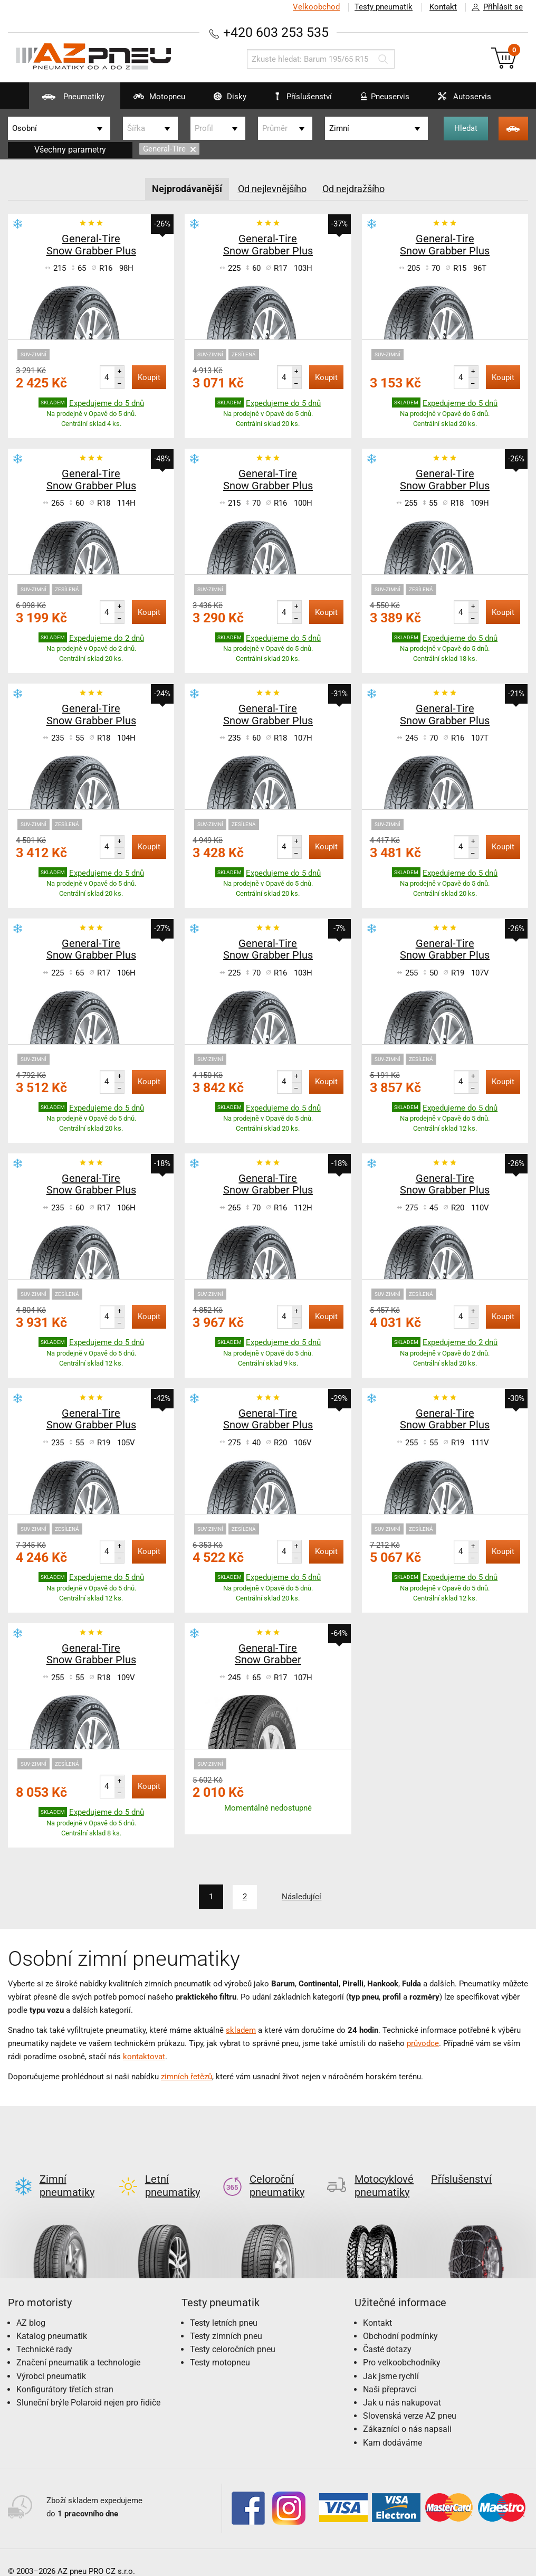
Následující (302, 1896)
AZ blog (30, 2305)
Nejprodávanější (187, 188)
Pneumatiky (66, 100)
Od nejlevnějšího (272, 188)
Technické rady (44, 2332)
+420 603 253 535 (276, 32)
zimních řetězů (186, 2076)
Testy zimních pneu (226, 2319)
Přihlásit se (494, 7)
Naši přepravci (389, 2372)
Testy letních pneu (223, 2305)
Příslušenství (303, 96)
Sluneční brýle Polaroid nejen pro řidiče (88, 2385)
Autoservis (458, 100)
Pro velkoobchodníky (402, 2345)
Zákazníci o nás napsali (407, 2412)
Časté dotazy (387, 2332)
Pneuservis (378, 100)
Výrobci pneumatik (51, 2359)
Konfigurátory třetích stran (64, 2372)
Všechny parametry (70, 150)
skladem (241, 2029)
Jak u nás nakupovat (402, 2385)
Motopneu (152, 100)
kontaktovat (144, 2056)
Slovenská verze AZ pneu (409, 2398)
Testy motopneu (220, 2345)
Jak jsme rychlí (391, 2359)
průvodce (423, 2043)
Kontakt (443, 7)
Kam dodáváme (392, 2425)
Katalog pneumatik (51, 2319)
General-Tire (169, 149)
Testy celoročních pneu (232, 2332)
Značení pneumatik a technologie (78, 2345)
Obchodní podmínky (400, 2319)
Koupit (149, 377)
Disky (223, 100)
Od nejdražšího (353, 188)
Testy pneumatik (384, 7)
